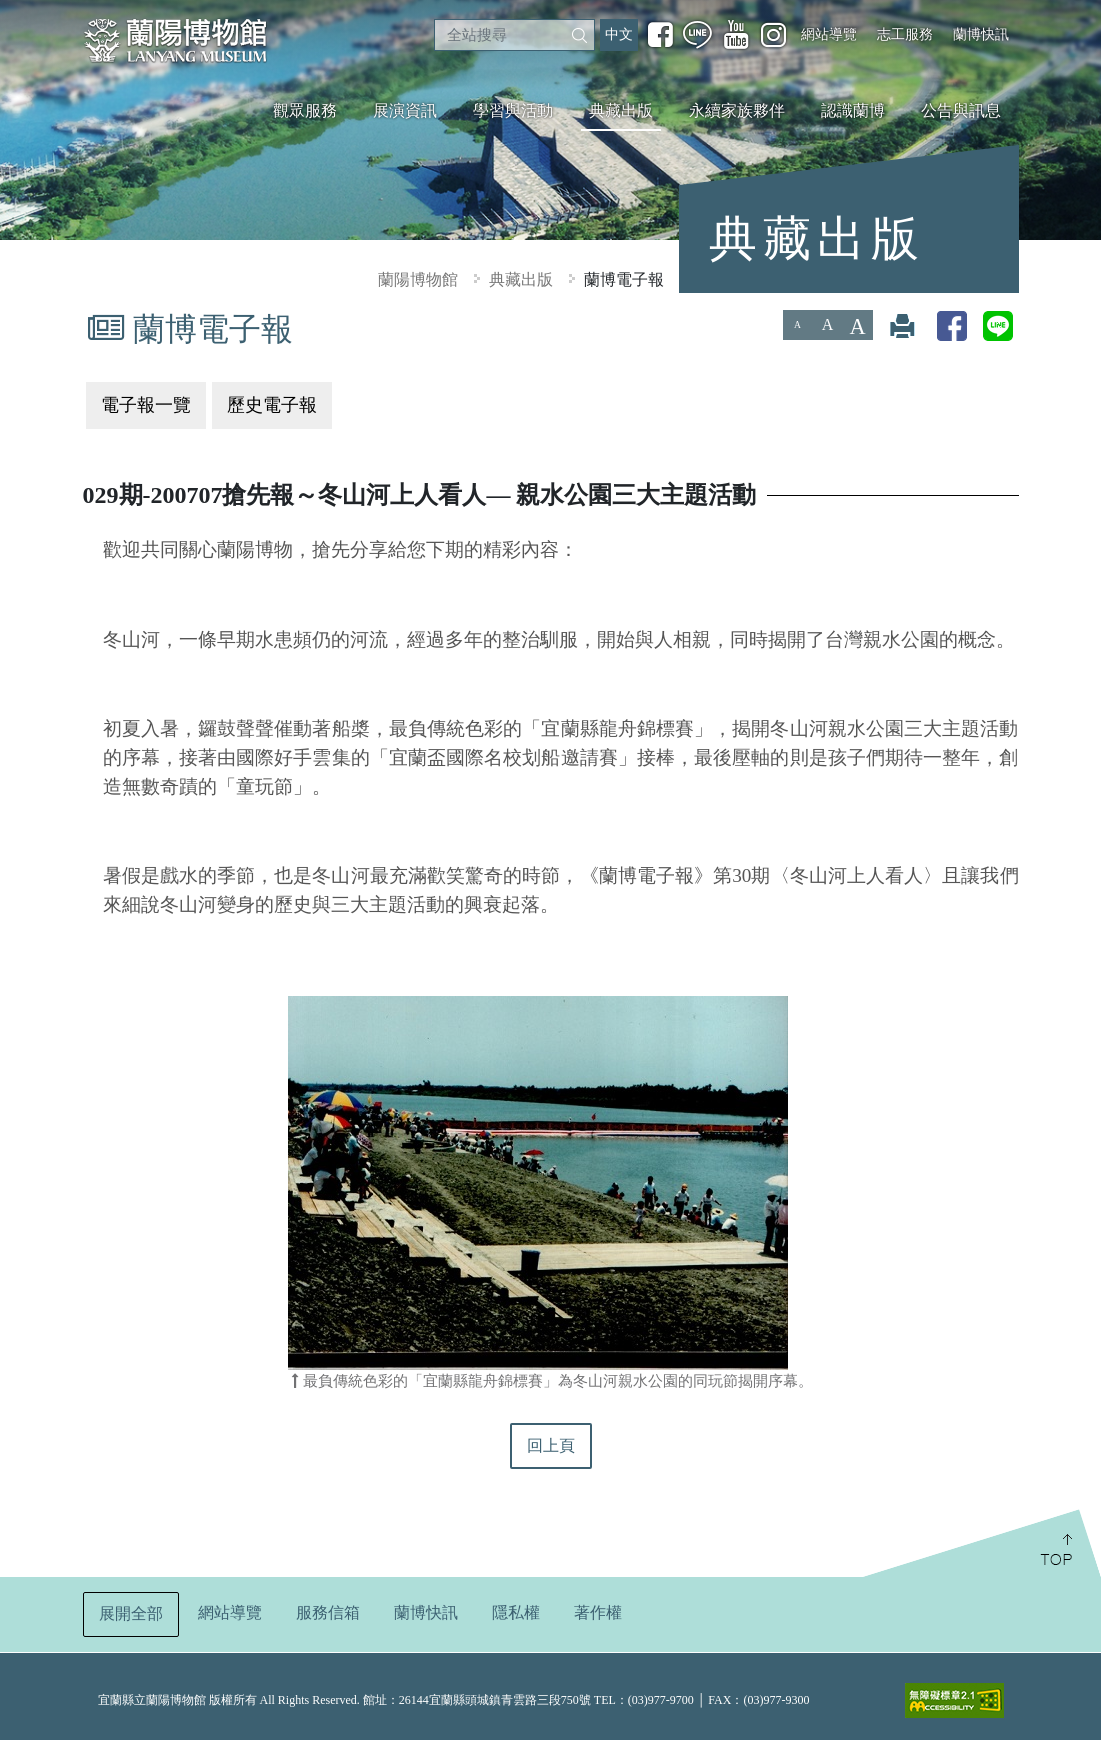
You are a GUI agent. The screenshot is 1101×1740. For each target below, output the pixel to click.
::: (8, 13)
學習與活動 (513, 110)
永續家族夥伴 (737, 110)
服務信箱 (328, 1604)
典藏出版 (621, 110)
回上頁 (551, 1445)
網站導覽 (829, 34)
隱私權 (516, 1604)
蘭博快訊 (981, 34)
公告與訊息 (961, 110)
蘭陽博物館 (418, 279)
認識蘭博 (853, 110)
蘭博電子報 (624, 279)
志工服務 (905, 34)
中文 (619, 34)
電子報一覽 (146, 405)
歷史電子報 (272, 405)
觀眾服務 (305, 110)
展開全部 (131, 1605)
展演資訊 (405, 110)
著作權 (598, 1604)
